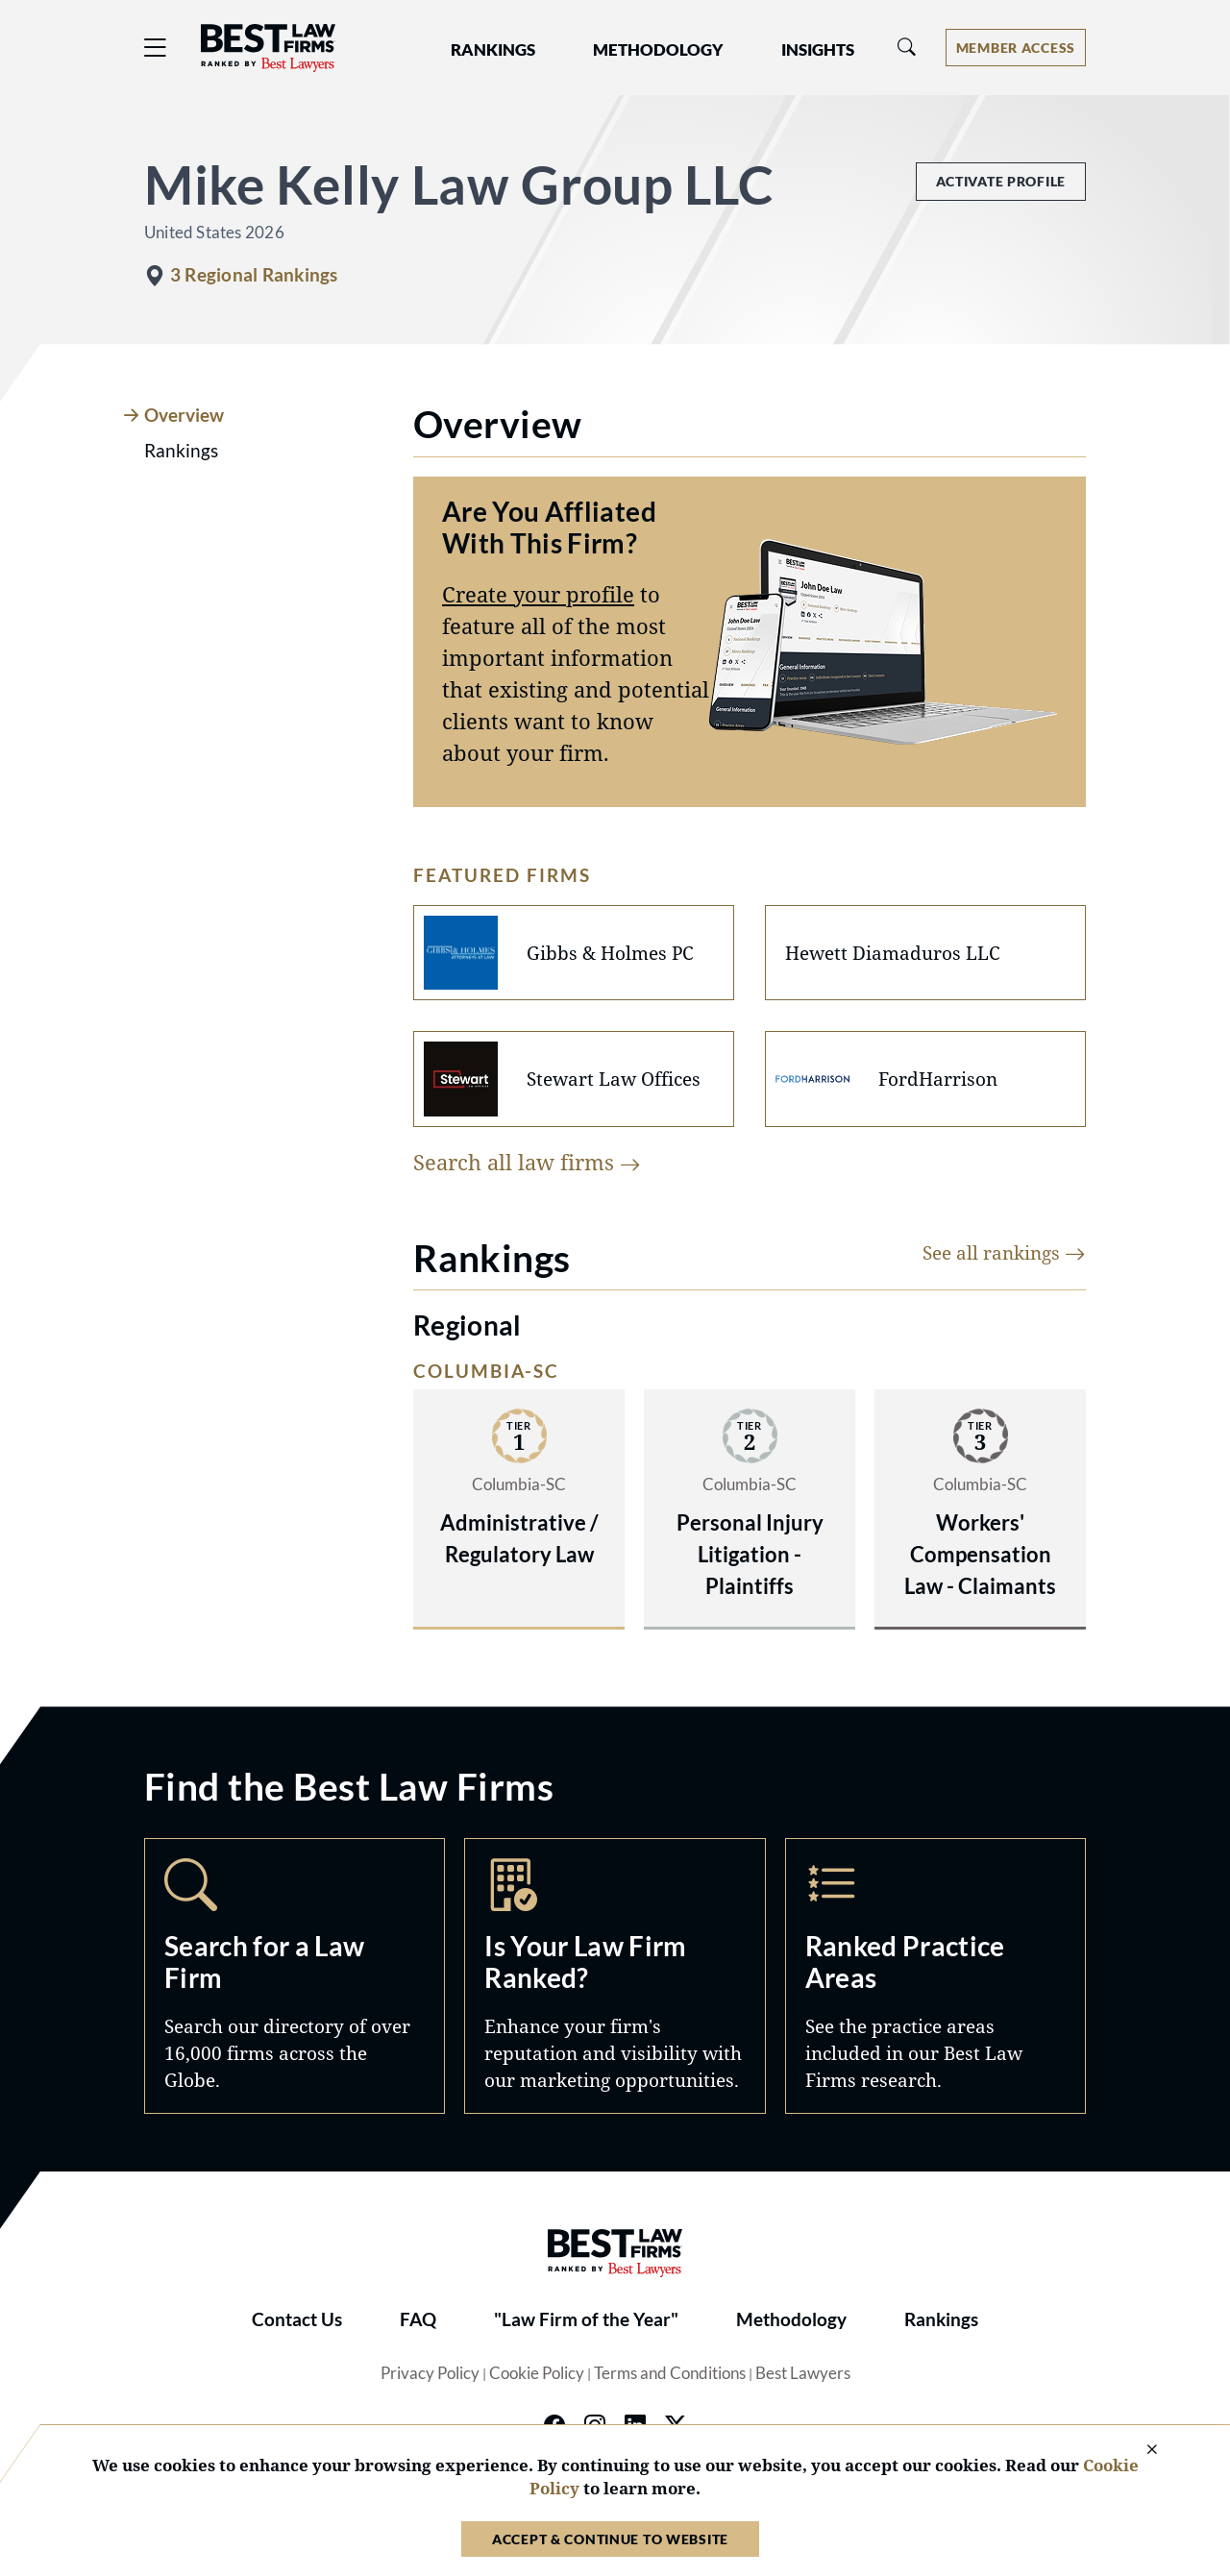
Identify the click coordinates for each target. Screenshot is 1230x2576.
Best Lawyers (802, 2373)
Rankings (941, 2319)
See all (1004, 1252)
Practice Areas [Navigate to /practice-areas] (935, 1976)
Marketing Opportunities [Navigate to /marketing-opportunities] (614, 1976)
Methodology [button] (658, 50)
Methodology (791, 2319)
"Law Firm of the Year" (586, 2319)
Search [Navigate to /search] (294, 1976)
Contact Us (297, 2319)
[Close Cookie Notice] (1139, 2450)
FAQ (418, 2319)
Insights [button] (817, 50)
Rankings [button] (493, 50)
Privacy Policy (430, 2373)
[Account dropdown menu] (1016, 47)
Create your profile (538, 593)
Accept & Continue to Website (610, 2539)
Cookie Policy (536, 2373)
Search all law (527, 1161)
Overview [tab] (184, 415)
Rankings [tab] (181, 450)
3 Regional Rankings (253, 274)
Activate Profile (1001, 181)
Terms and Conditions (670, 2373)
